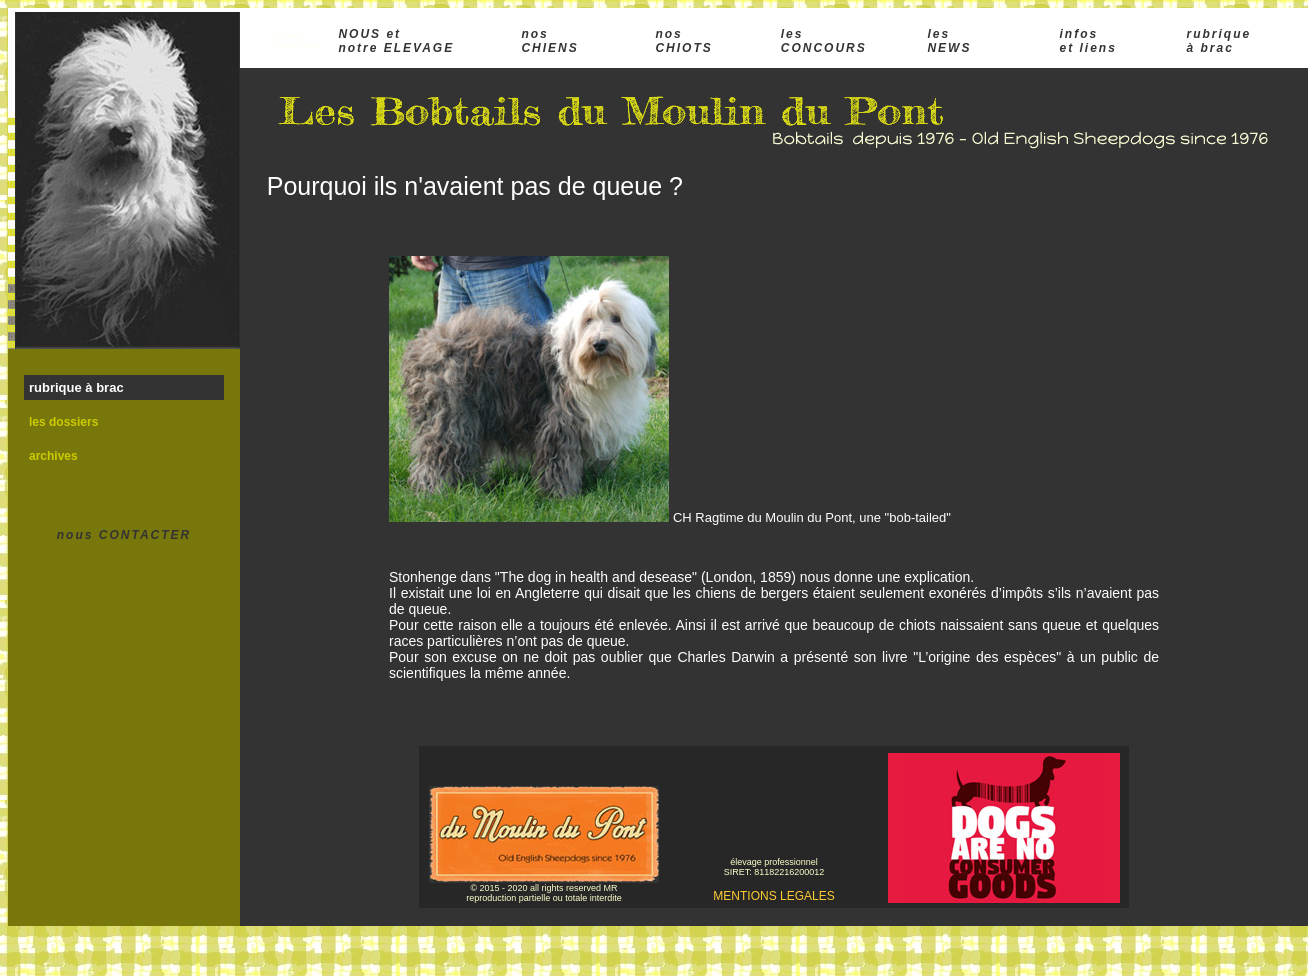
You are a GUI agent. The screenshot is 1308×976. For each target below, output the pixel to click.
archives (53, 456)
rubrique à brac (1219, 41)
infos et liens (1087, 41)
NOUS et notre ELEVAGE (396, 41)
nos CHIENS (549, 41)
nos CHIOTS (683, 41)
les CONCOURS (824, 41)
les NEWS (949, 41)
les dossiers (63, 422)
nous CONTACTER (124, 535)
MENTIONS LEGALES (773, 896)
